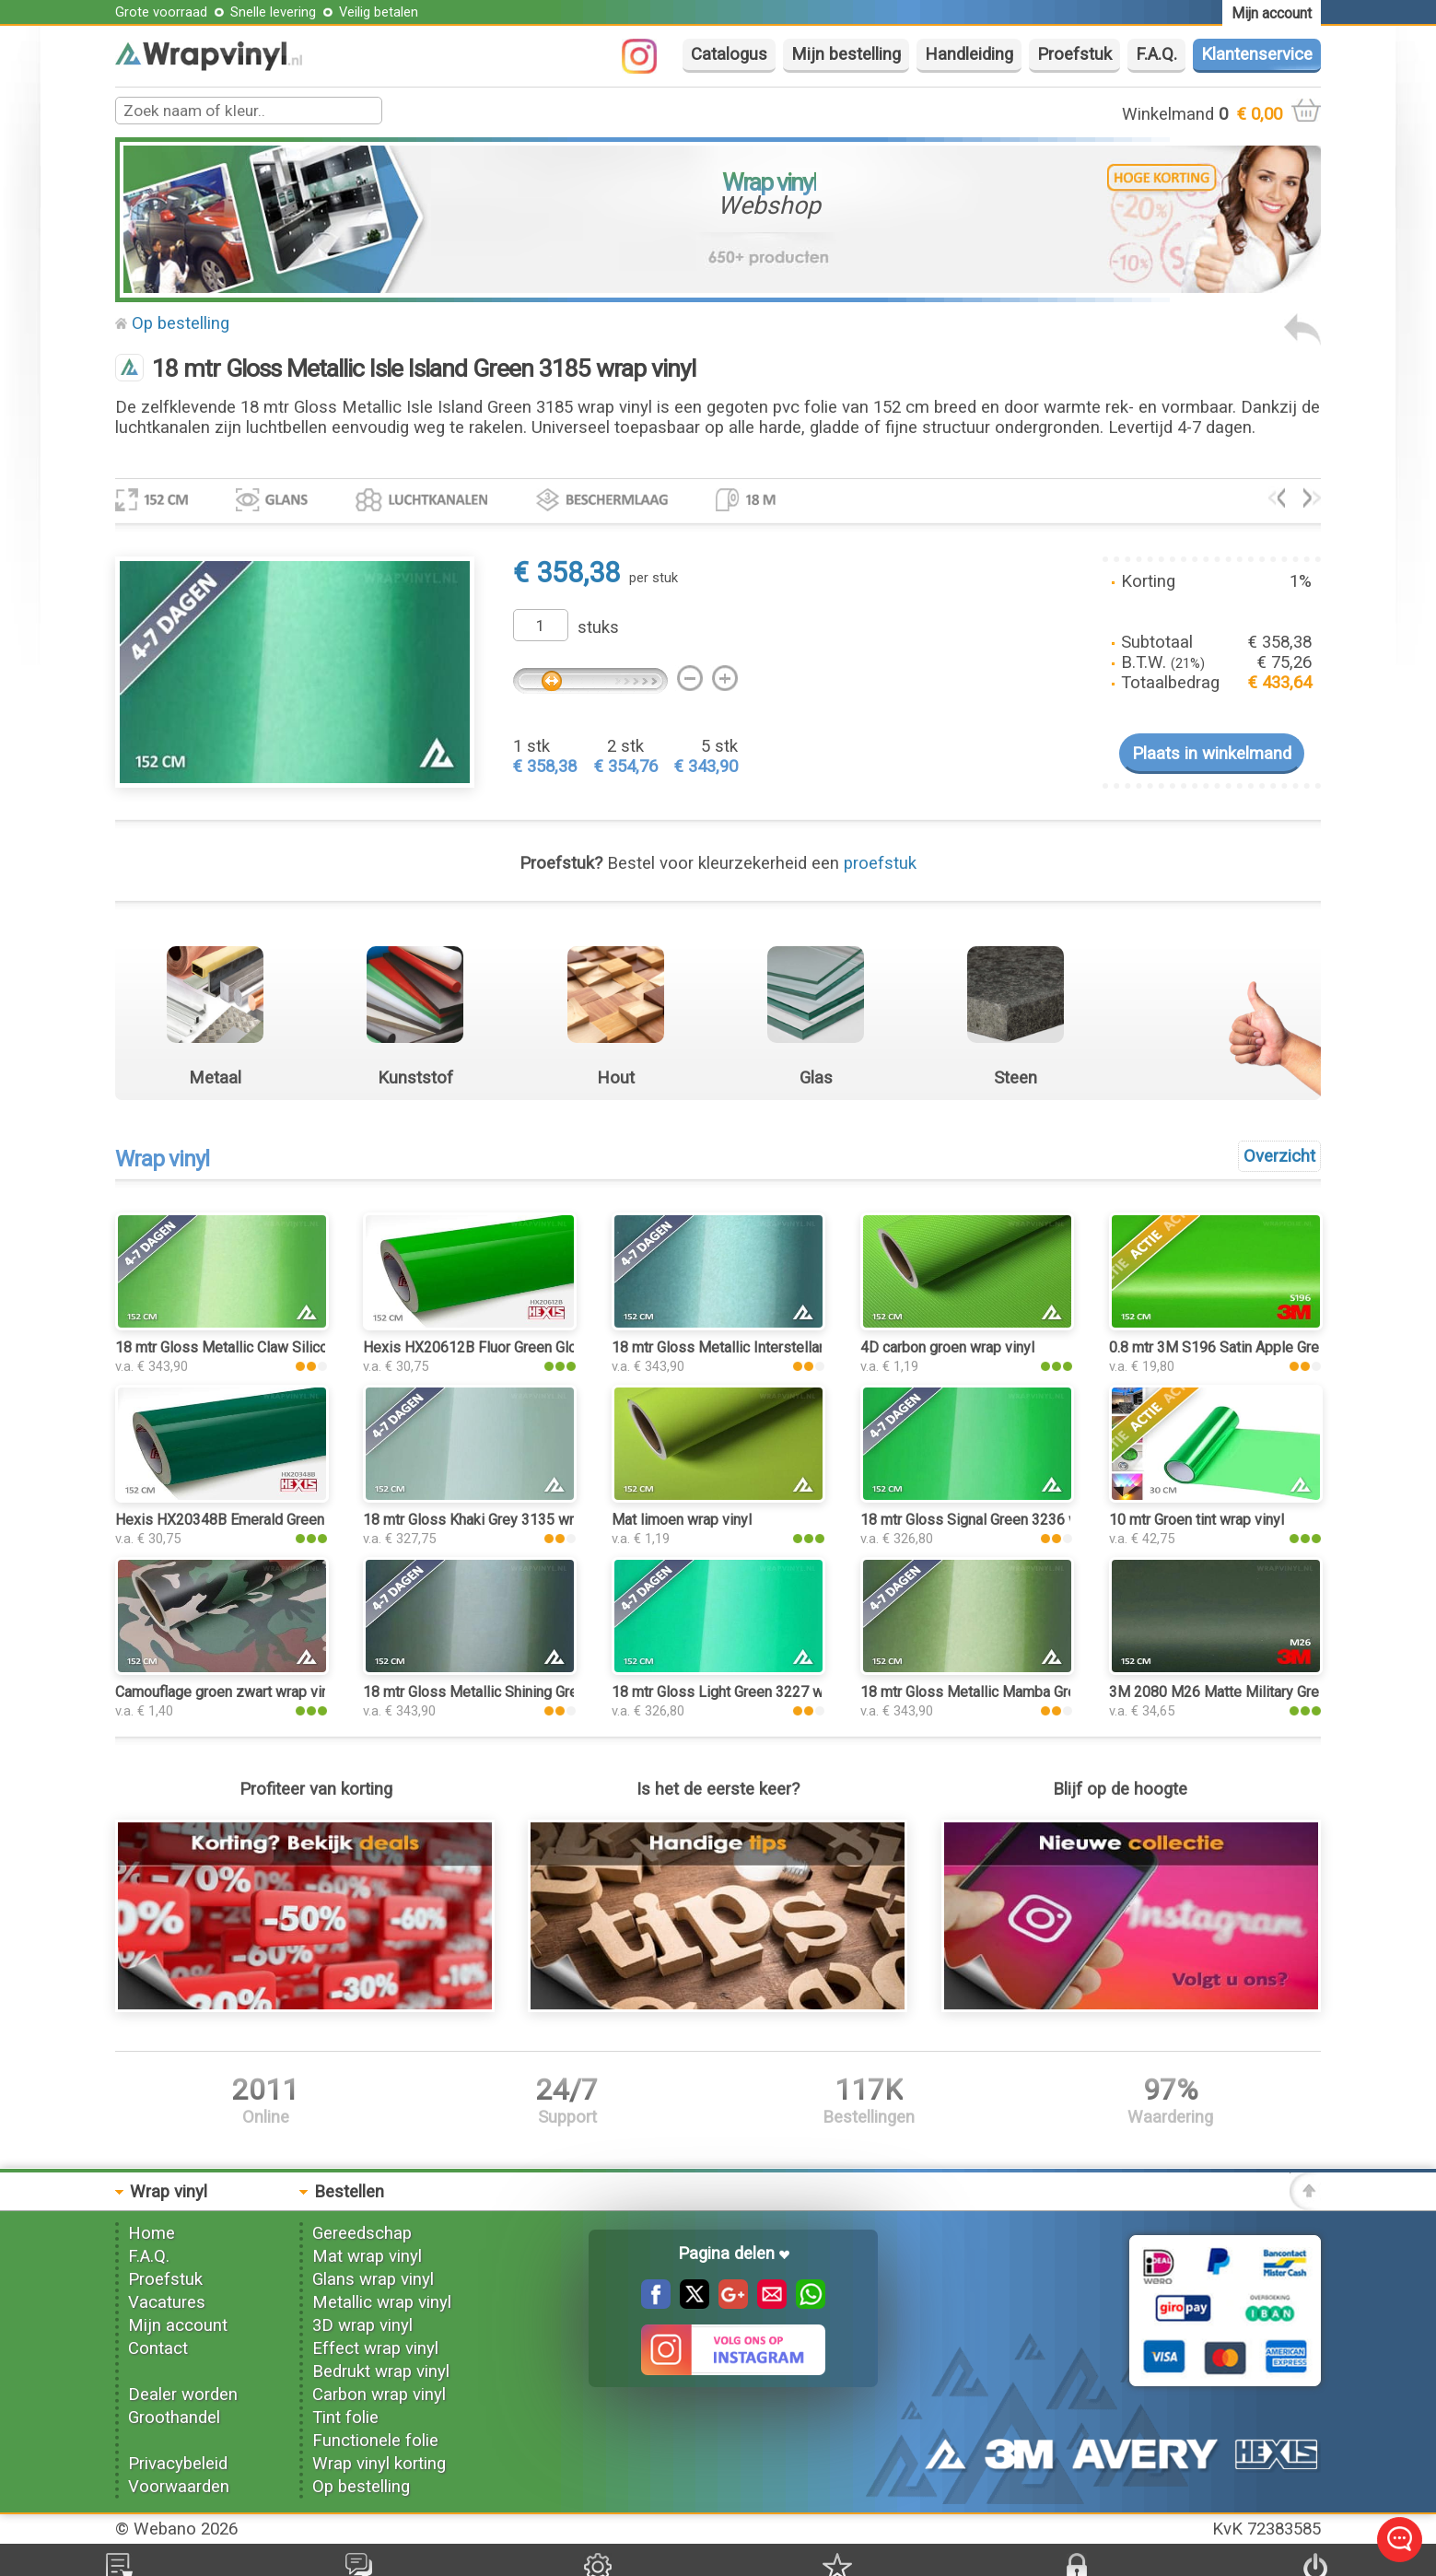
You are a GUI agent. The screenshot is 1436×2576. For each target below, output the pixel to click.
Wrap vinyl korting (379, 2463)
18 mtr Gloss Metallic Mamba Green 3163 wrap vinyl (1028, 1692)
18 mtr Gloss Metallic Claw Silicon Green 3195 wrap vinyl (298, 1347)
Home (151, 2233)
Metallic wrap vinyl (381, 2302)
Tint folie (345, 2417)
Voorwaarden (178, 2486)
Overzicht (1279, 1156)
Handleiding (969, 54)
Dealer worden (183, 2394)
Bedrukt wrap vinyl (380, 2371)
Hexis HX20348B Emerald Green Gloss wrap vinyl (274, 1519)
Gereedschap (362, 2233)
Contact (158, 2348)
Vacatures (166, 2302)
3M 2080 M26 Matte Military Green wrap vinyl (1256, 1692)
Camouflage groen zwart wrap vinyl (227, 1692)
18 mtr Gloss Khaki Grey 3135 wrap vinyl (493, 1519)
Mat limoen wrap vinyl (682, 1519)
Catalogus (729, 54)
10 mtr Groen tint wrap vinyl (1196, 1519)
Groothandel (174, 2417)
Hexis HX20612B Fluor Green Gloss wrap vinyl (512, 1347)
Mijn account (178, 2325)
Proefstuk (1074, 54)
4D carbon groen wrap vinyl (947, 1347)
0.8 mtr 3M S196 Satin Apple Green (1222, 1347)
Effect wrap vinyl (375, 2348)
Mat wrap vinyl (367, 2256)
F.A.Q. (1156, 54)
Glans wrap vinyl (373, 2279)
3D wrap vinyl (362, 2325)
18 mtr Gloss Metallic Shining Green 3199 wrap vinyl (530, 1692)
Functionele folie (375, 2440)
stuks (598, 627)
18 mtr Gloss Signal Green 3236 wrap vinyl (996, 1519)
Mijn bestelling (846, 54)
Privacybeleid (178, 2463)
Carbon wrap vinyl (379, 2394)
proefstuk (880, 863)
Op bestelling (180, 323)
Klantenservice (1257, 54)
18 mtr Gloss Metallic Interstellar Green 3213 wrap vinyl (791, 1347)
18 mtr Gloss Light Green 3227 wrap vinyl (744, 1692)
